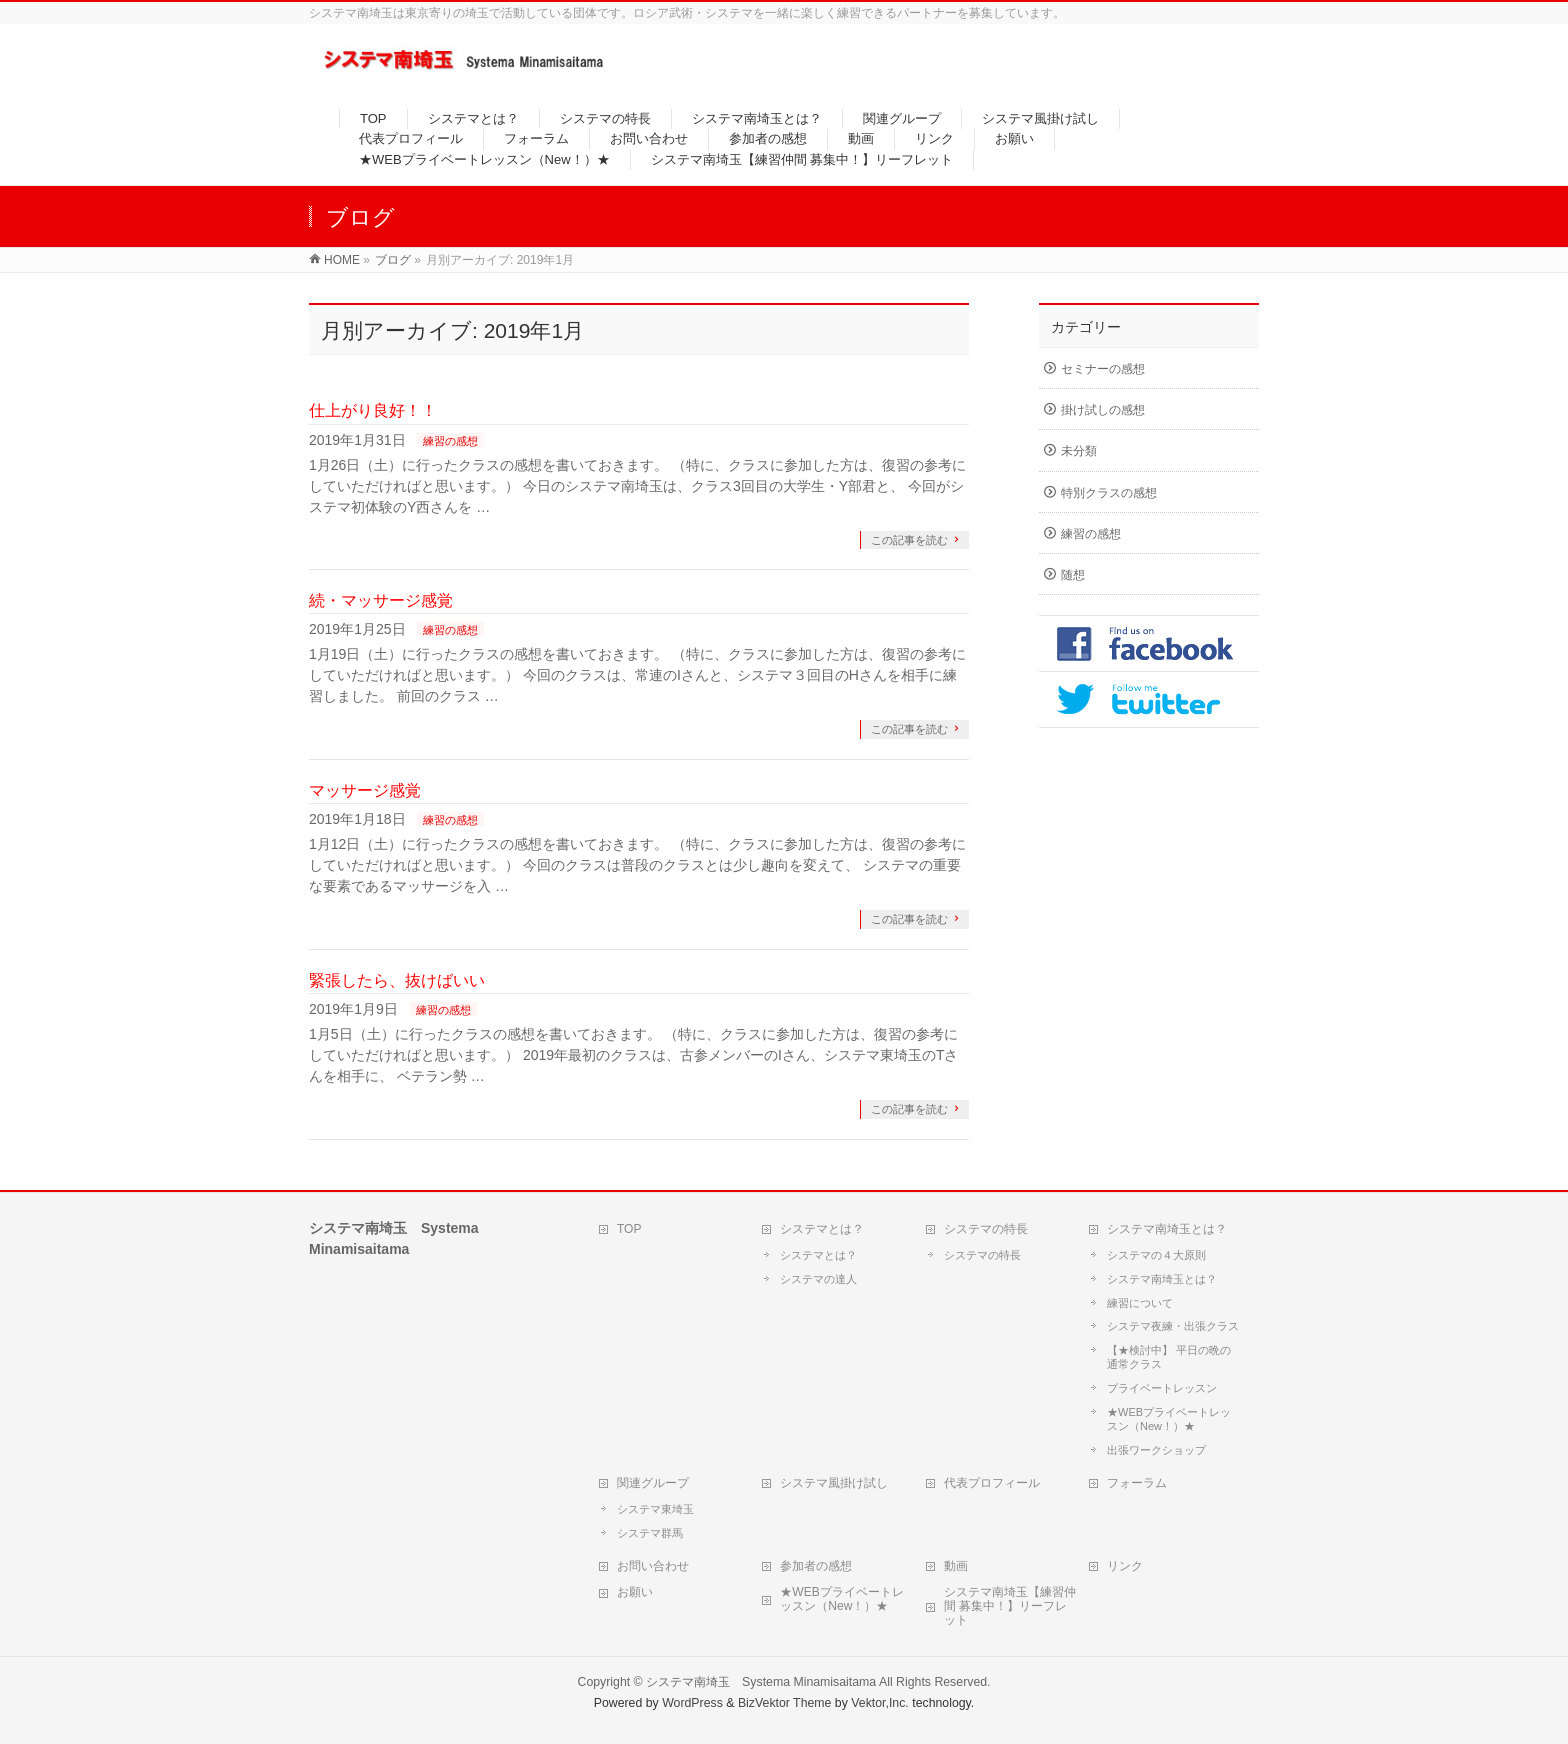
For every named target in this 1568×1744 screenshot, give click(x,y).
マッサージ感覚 (365, 790)
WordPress (692, 1703)
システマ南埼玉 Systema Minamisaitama (761, 1682)
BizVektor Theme (785, 1703)
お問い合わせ (653, 1566)
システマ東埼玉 (655, 1509)
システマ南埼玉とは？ (1167, 1229)
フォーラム (1137, 1483)
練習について (1140, 1303)
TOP (629, 1229)
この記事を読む (909, 540)
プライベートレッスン (1162, 1388)
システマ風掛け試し (834, 1483)
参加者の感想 (816, 1566)
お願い (635, 1592)
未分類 (1079, 451)
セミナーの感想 (1103, 369)
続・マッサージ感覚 (381, 600)
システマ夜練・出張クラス (1173, 1326)
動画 (956, 1566)
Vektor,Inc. (880, 1703)
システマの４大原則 (1156, 1255)
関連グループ (653, 1483)
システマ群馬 (650, 1533)
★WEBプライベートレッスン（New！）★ (1169, 1419)
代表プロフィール (992, 1483)
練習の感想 (450, 441)
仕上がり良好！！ (373, 410)
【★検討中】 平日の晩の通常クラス (1169, 1357)
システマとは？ (822, 1229)
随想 (1073, 575)
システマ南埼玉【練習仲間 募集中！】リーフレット (1010, 1606)
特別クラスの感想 (1109, 493)
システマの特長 (986, 1229)
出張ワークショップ (1156, 1450)
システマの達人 (818, 1279)
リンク (1125, 1566)
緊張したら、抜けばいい (397, 980)
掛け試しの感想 (1103, 410)
